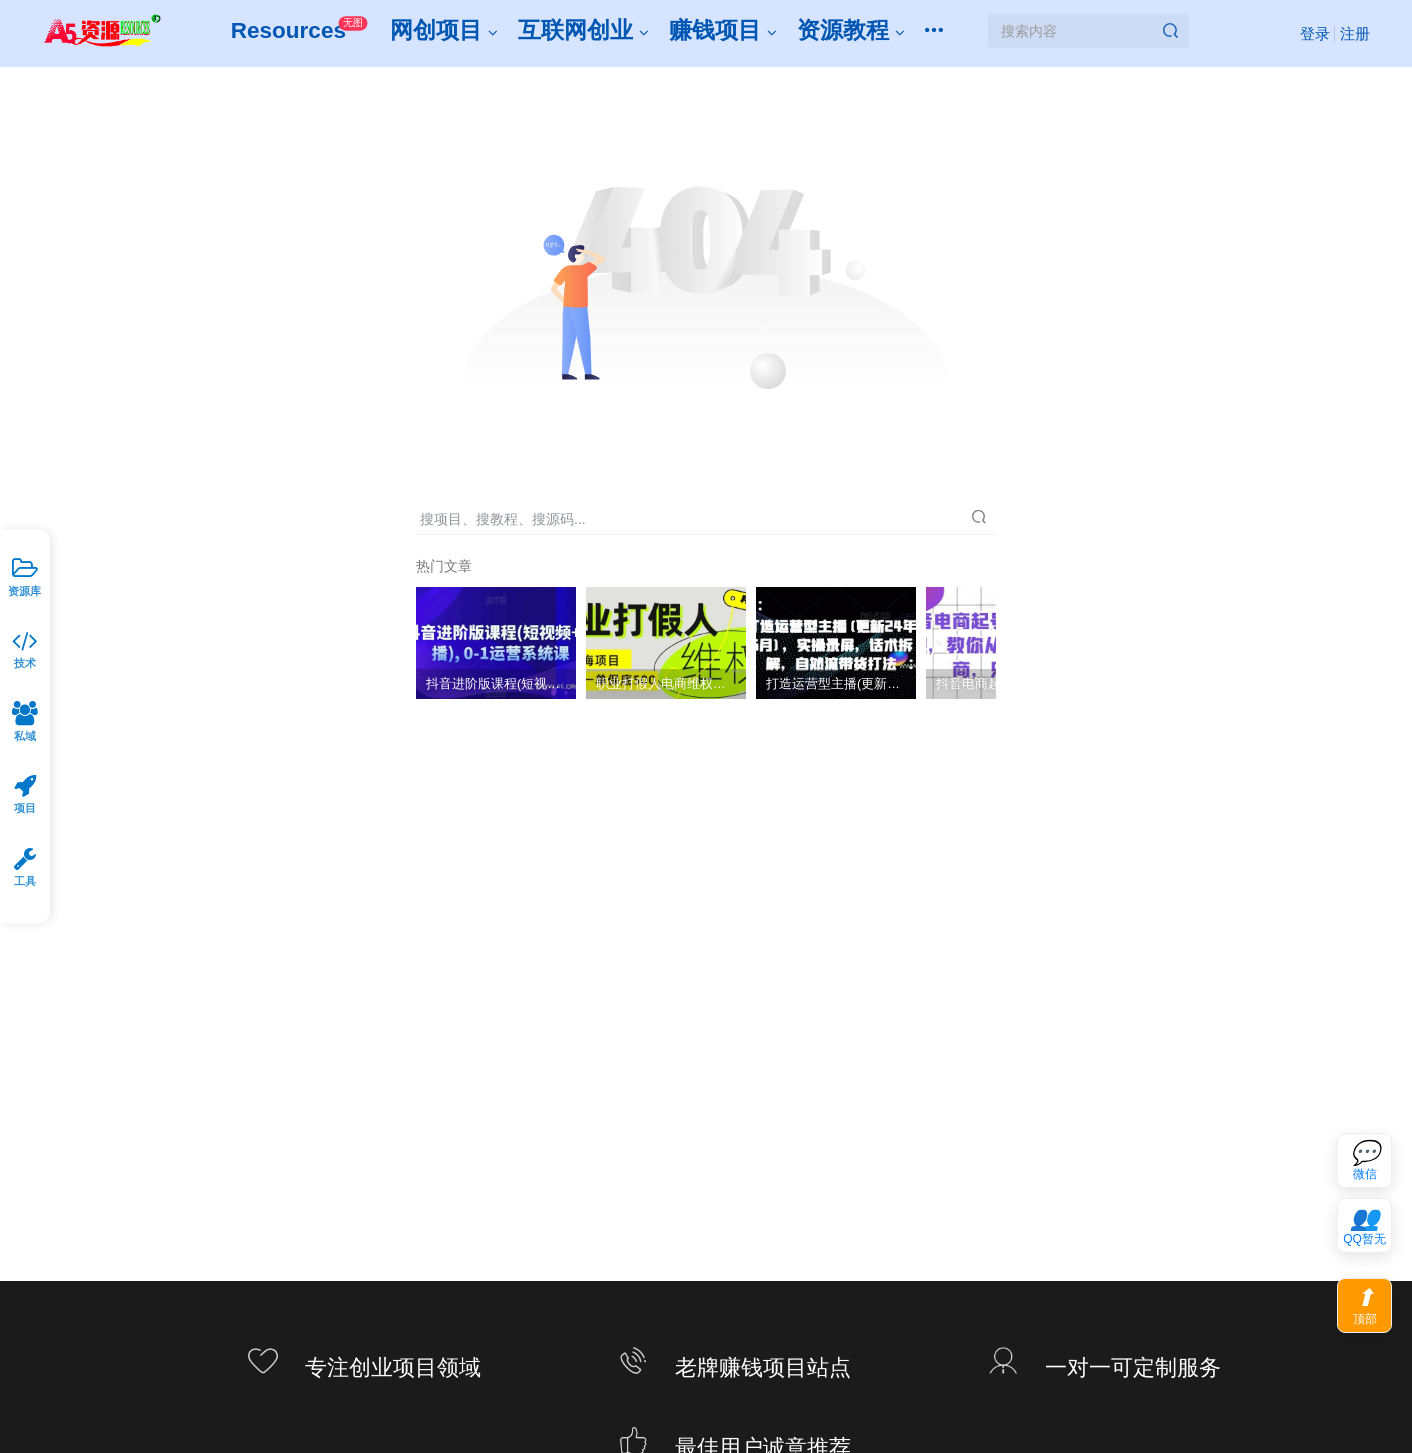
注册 (1351, 36)
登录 (1311, 36)
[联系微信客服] (1364, 1160)
